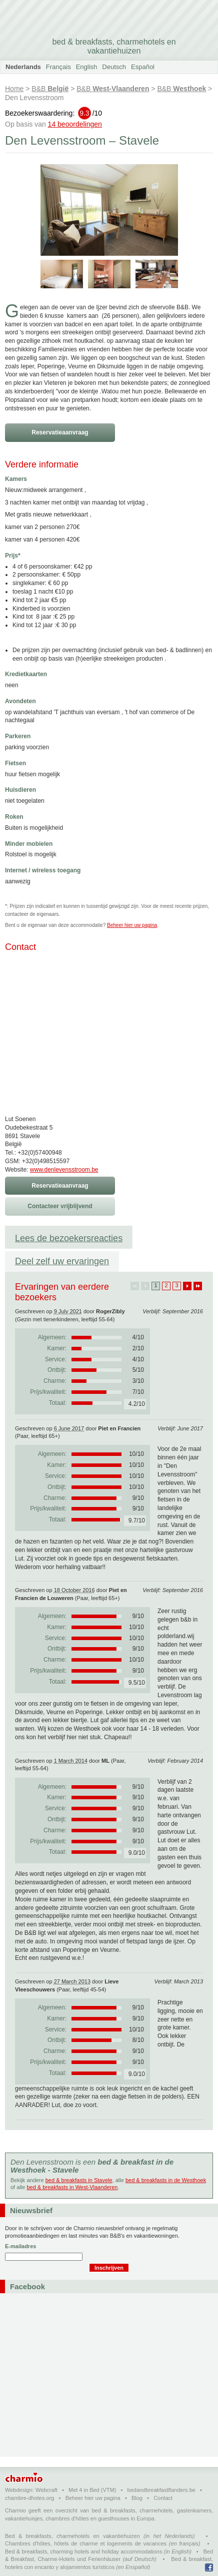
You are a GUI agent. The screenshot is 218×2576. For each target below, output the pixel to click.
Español (142, 67)
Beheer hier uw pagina (132, 925)
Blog (137, 2498)
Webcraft (47, 2490)
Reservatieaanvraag (60, 432)
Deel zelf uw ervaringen (62, 1261)
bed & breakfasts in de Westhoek (166, 2180)
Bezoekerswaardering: (53, 113)
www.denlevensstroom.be (64, 1169)
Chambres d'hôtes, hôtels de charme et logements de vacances (85, 2543)
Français (58, 67)
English (87, 67)
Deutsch (114, 67)
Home (14, 89)
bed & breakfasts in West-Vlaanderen (72, 2187)
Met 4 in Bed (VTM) (92, 2490)
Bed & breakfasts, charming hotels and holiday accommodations (83, 2551)
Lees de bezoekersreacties (68, 1238)
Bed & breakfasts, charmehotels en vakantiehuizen (72, 2536)
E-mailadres (20, 2246)
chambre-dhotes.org (29, 2498)
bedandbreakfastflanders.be (162, 2490)
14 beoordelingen (75, 124)
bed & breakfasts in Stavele (79, 2180)
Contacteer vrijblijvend (60, 1206)
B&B (50, 89)
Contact (163, 2498)
